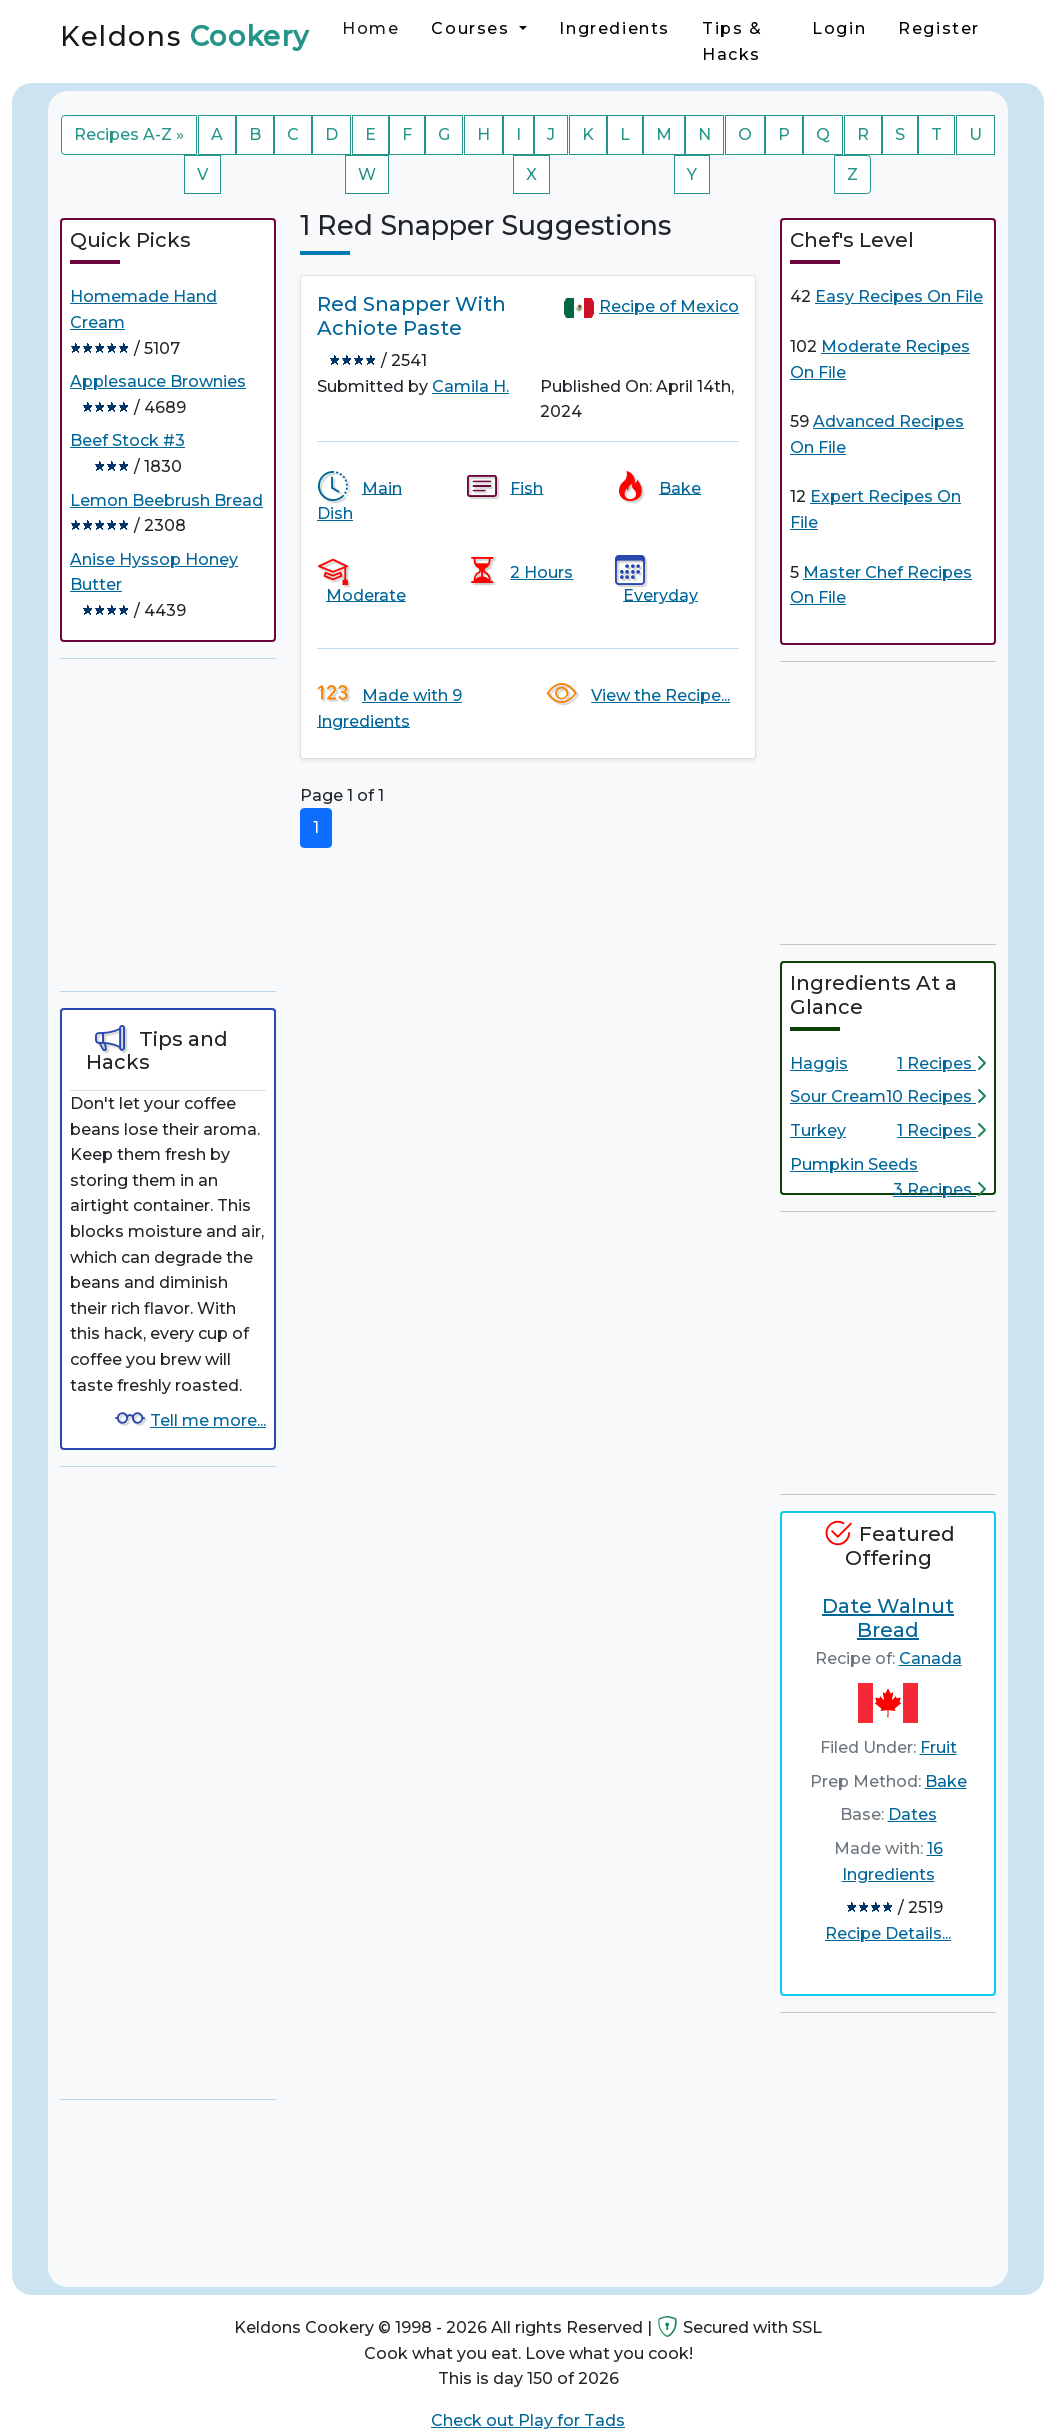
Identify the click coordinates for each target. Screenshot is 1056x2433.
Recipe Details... (888, 1933)
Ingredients (614, 28)
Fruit (938, 1747)
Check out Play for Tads (528, 2420)
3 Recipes (939, 1189)
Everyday (660, 594)
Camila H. (470, 386)
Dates (912, 1814)
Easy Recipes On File (899, 296)
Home (370, 28)
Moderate (366, 594)
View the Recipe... (660, 695)
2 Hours (541, 572)
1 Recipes (941, 1063)
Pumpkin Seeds (854, 1164)
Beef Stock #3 (127, 440)
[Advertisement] (210, 825)
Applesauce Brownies (158, 381)
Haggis (819, 1063)
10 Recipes (936, 1096)
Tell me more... (208, 1420)
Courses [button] (473, 28)
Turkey (818, 1130)
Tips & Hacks (732, 41)
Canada (930, 1658)
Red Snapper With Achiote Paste (411, 316)
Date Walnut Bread (888, 1618)
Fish (526, 487)
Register (939, 28)
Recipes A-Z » (129, 134)
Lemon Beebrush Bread (166, 500)
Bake (680, 487)
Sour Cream (838, 1096)
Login (839, 28)
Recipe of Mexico (669, 306)
